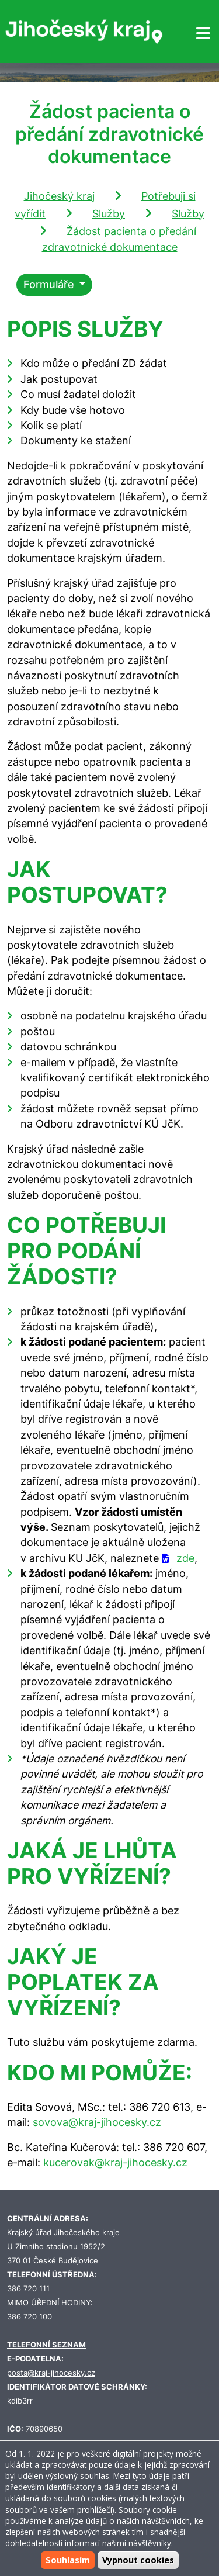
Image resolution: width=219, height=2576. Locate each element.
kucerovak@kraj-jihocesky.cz (115, 2162)
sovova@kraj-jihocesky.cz (97, 2122)
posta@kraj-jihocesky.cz (51, 2372)
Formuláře (50, 284)
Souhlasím (68, 2559)
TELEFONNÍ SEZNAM (46, 2344)
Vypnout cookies (138, 2559)
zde (185, 1558)
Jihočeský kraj (59, 196)
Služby (108, 214)
